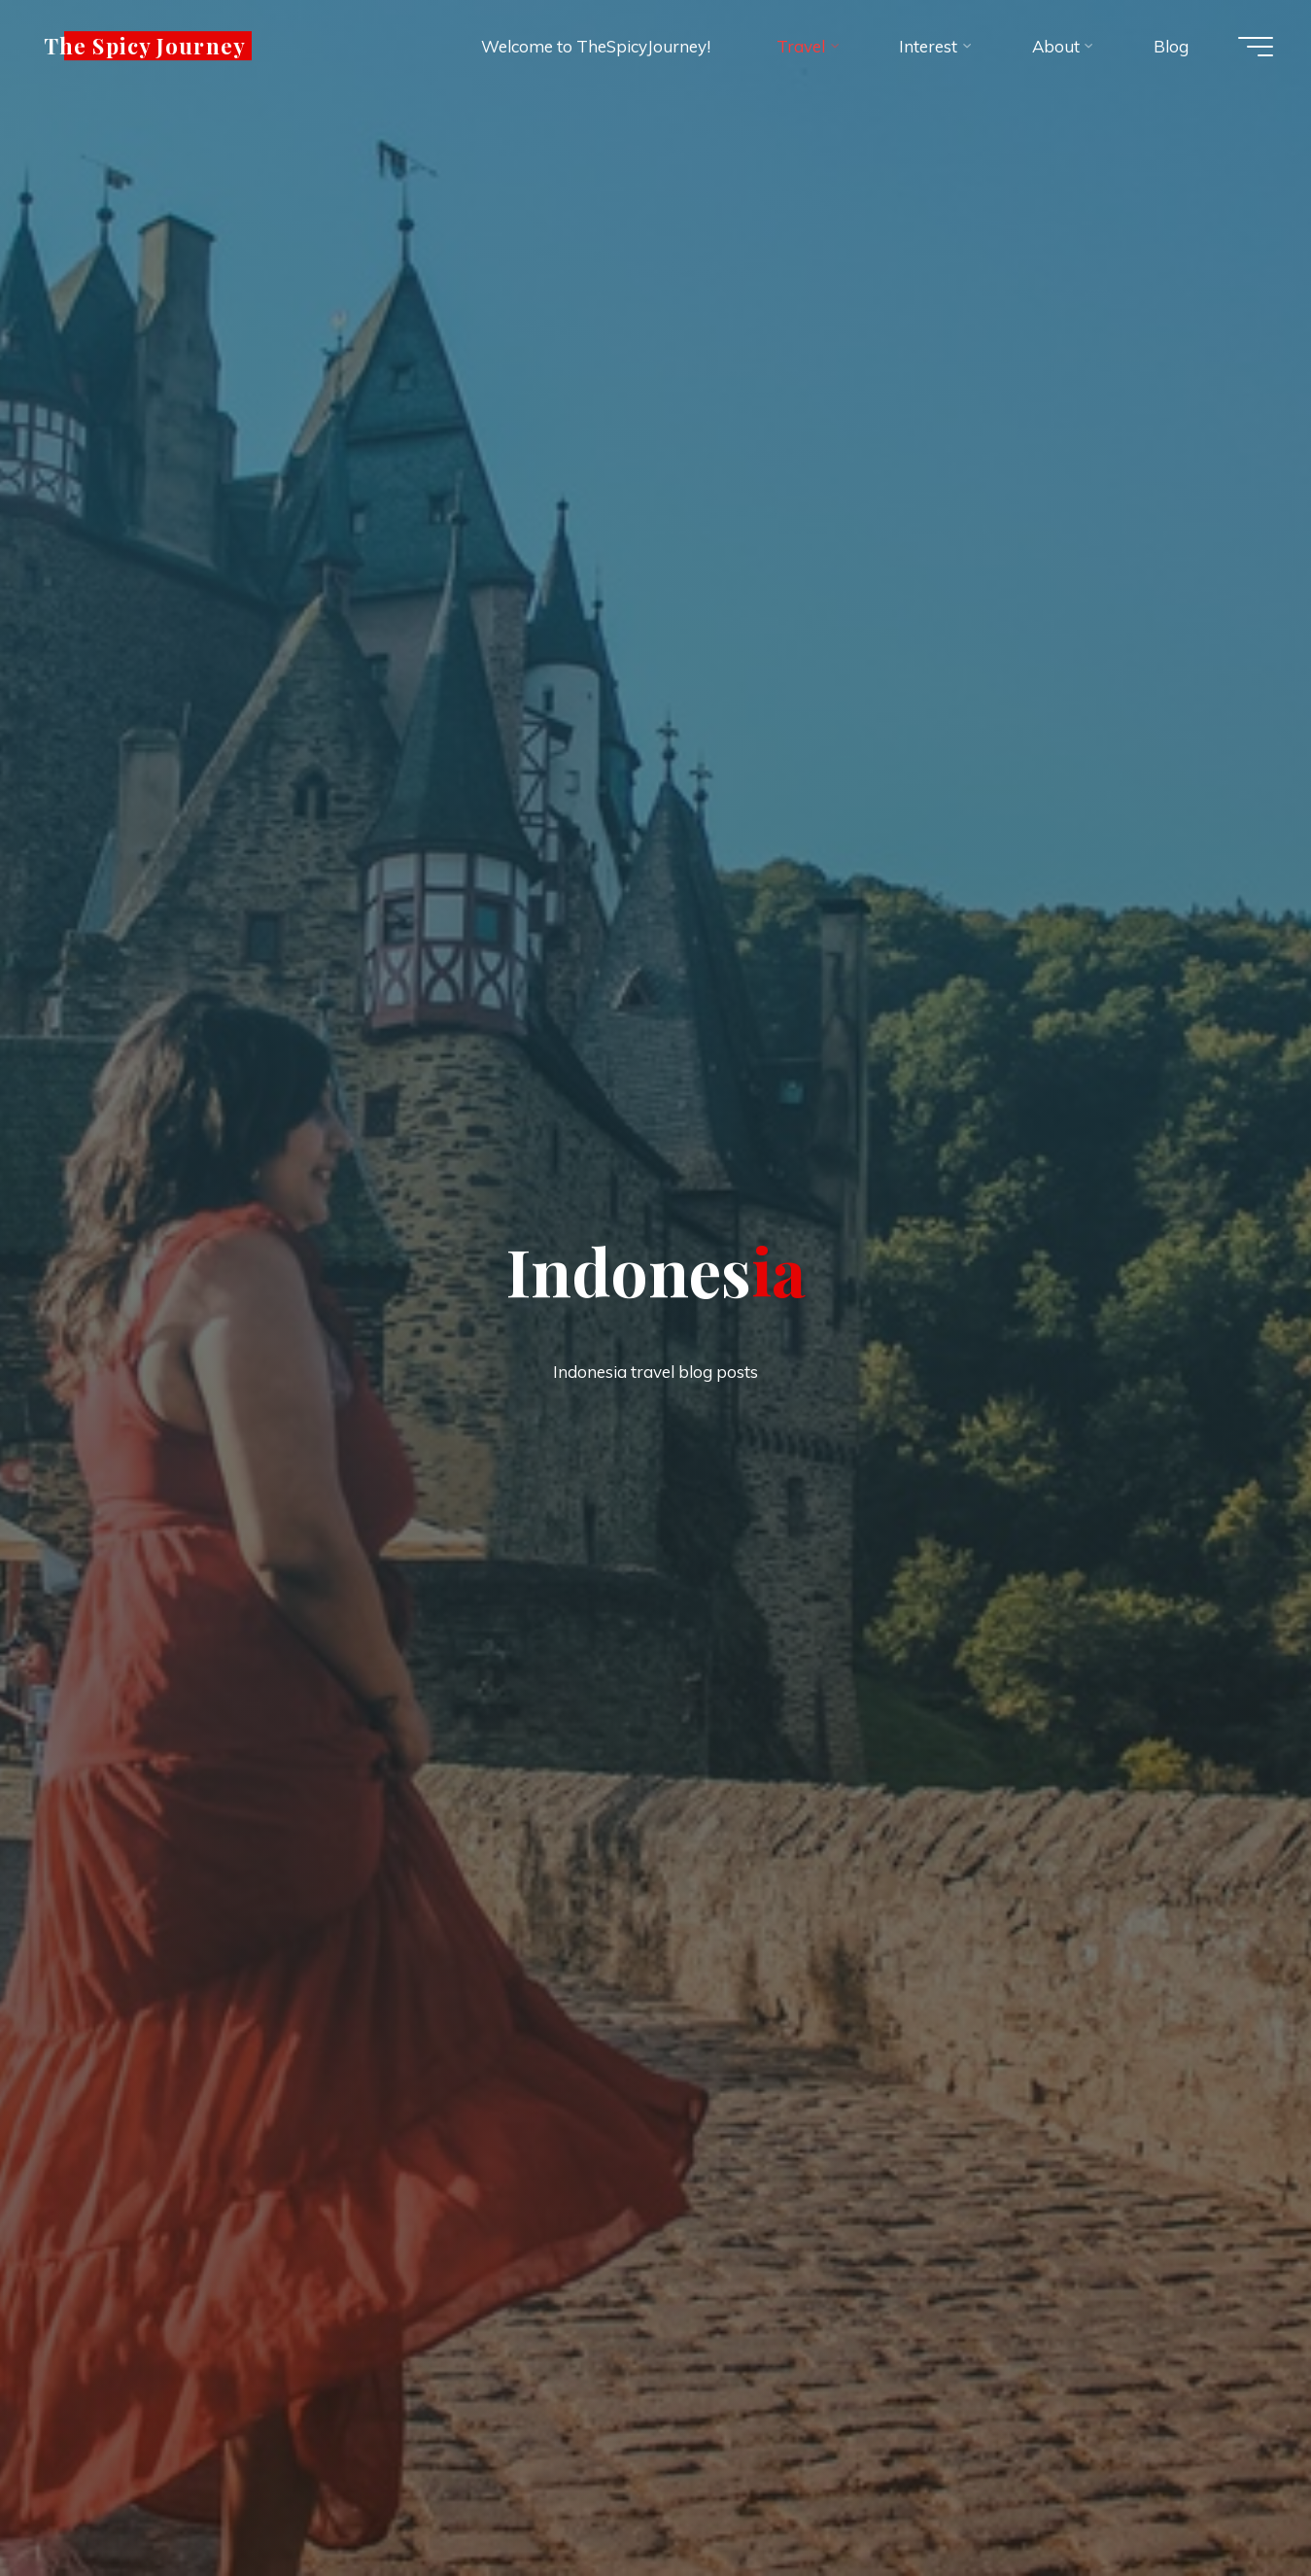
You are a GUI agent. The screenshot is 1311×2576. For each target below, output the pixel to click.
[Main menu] (1252, 46)
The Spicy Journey (149, 45)
